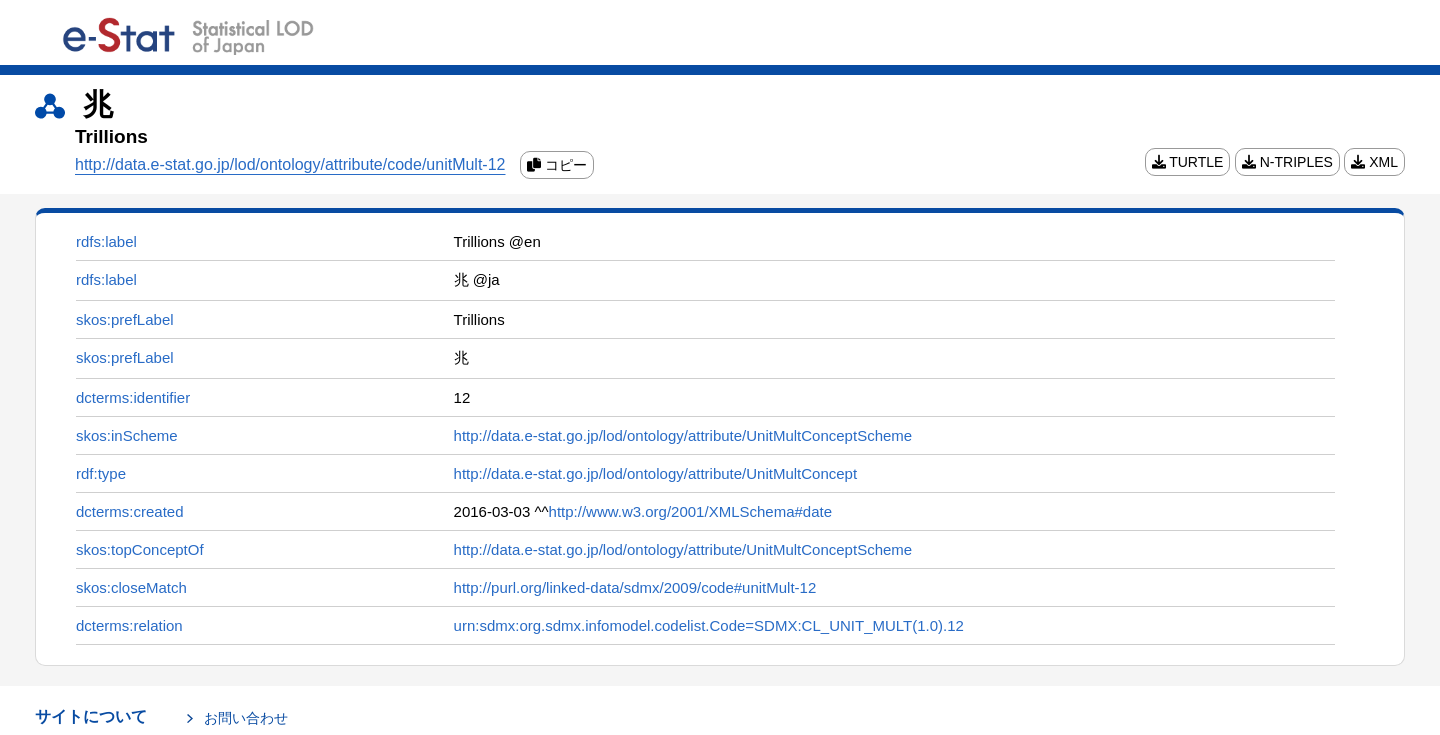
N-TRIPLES (1287, 162)
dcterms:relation (129, 625)
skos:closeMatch (131, 587)
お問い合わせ (246, 718)
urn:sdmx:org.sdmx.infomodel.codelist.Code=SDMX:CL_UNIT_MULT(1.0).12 (709, 625)
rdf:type (101, 473)
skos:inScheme (127, 435)
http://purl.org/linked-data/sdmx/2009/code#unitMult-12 (635, 587)
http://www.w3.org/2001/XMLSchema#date (691, 511)
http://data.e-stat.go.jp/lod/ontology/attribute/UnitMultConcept (656, 473)
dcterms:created (130, 511)
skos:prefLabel (125, 319)
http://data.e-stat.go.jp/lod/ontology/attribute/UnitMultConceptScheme (683, 435)
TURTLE (1188, 162)
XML (1374, 162)
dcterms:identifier (133, 397)
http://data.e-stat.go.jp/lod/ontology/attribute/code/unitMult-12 (290, 164)
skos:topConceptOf (140, 549)
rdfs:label (106, 241)
